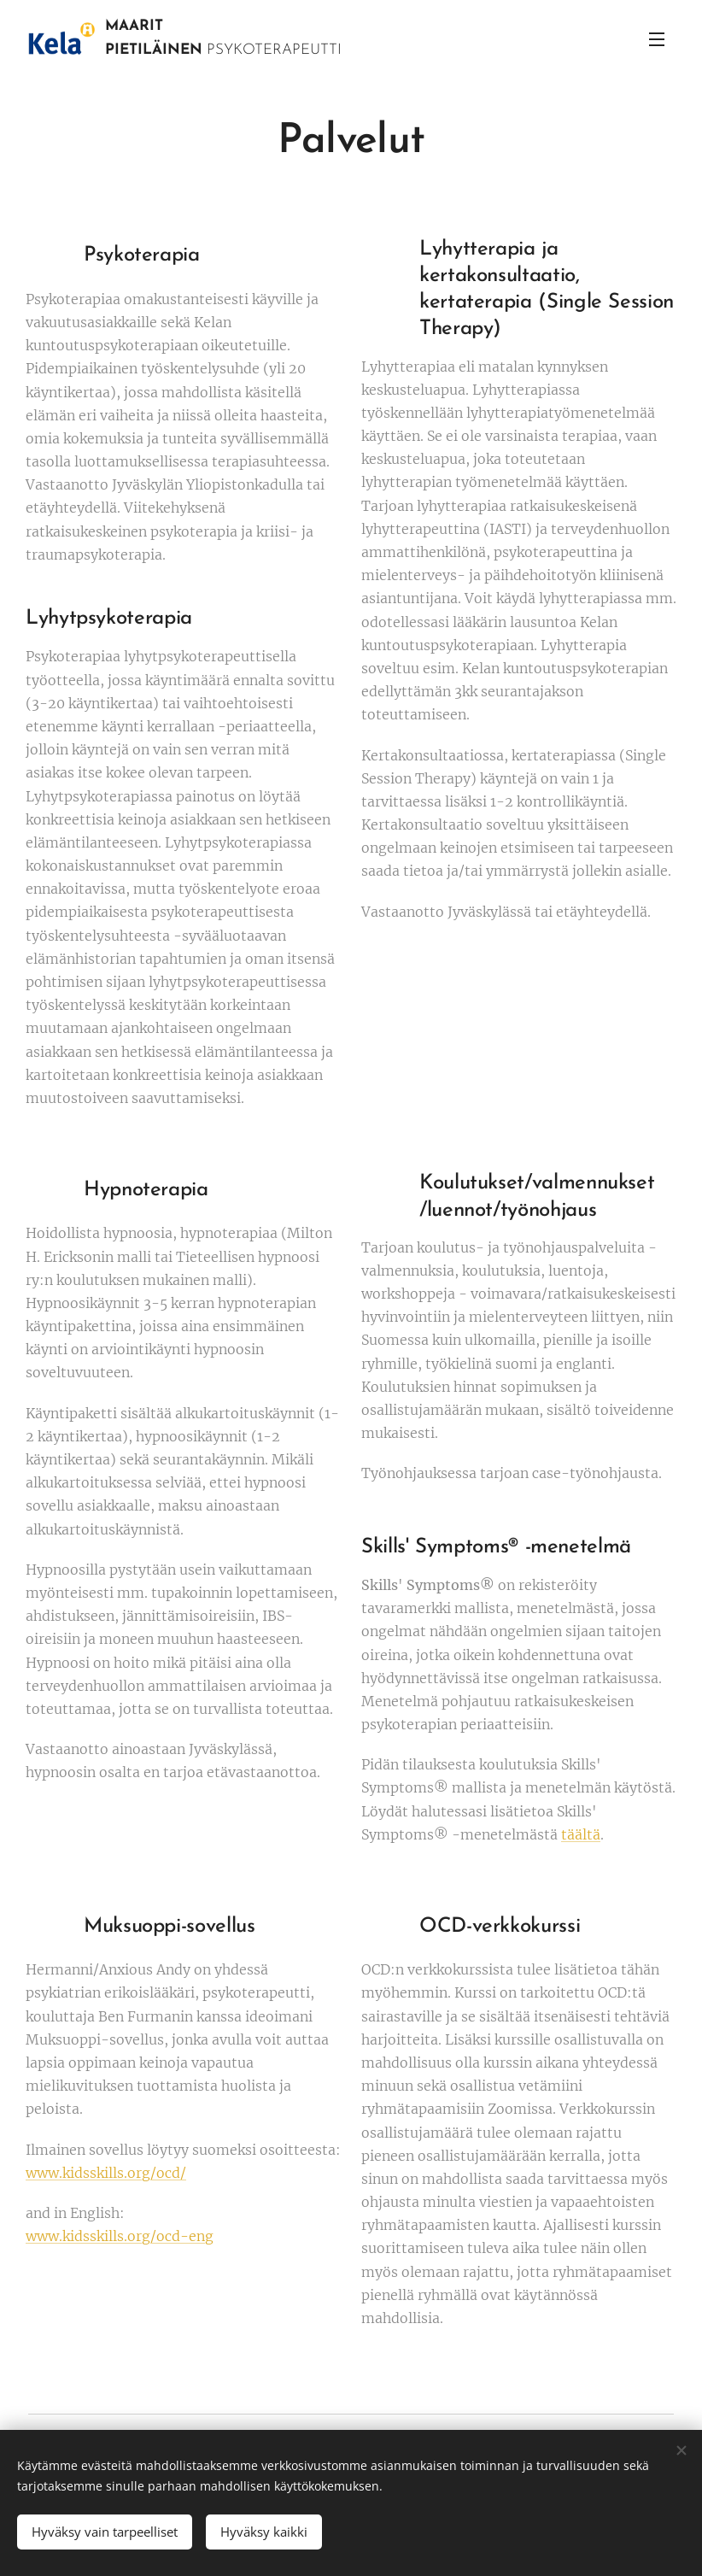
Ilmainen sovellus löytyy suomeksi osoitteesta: (183, 2149)
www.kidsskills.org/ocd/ (106, 2172)
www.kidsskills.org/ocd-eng (120, 2235)
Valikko (656, 39)
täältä (580, 1834)
